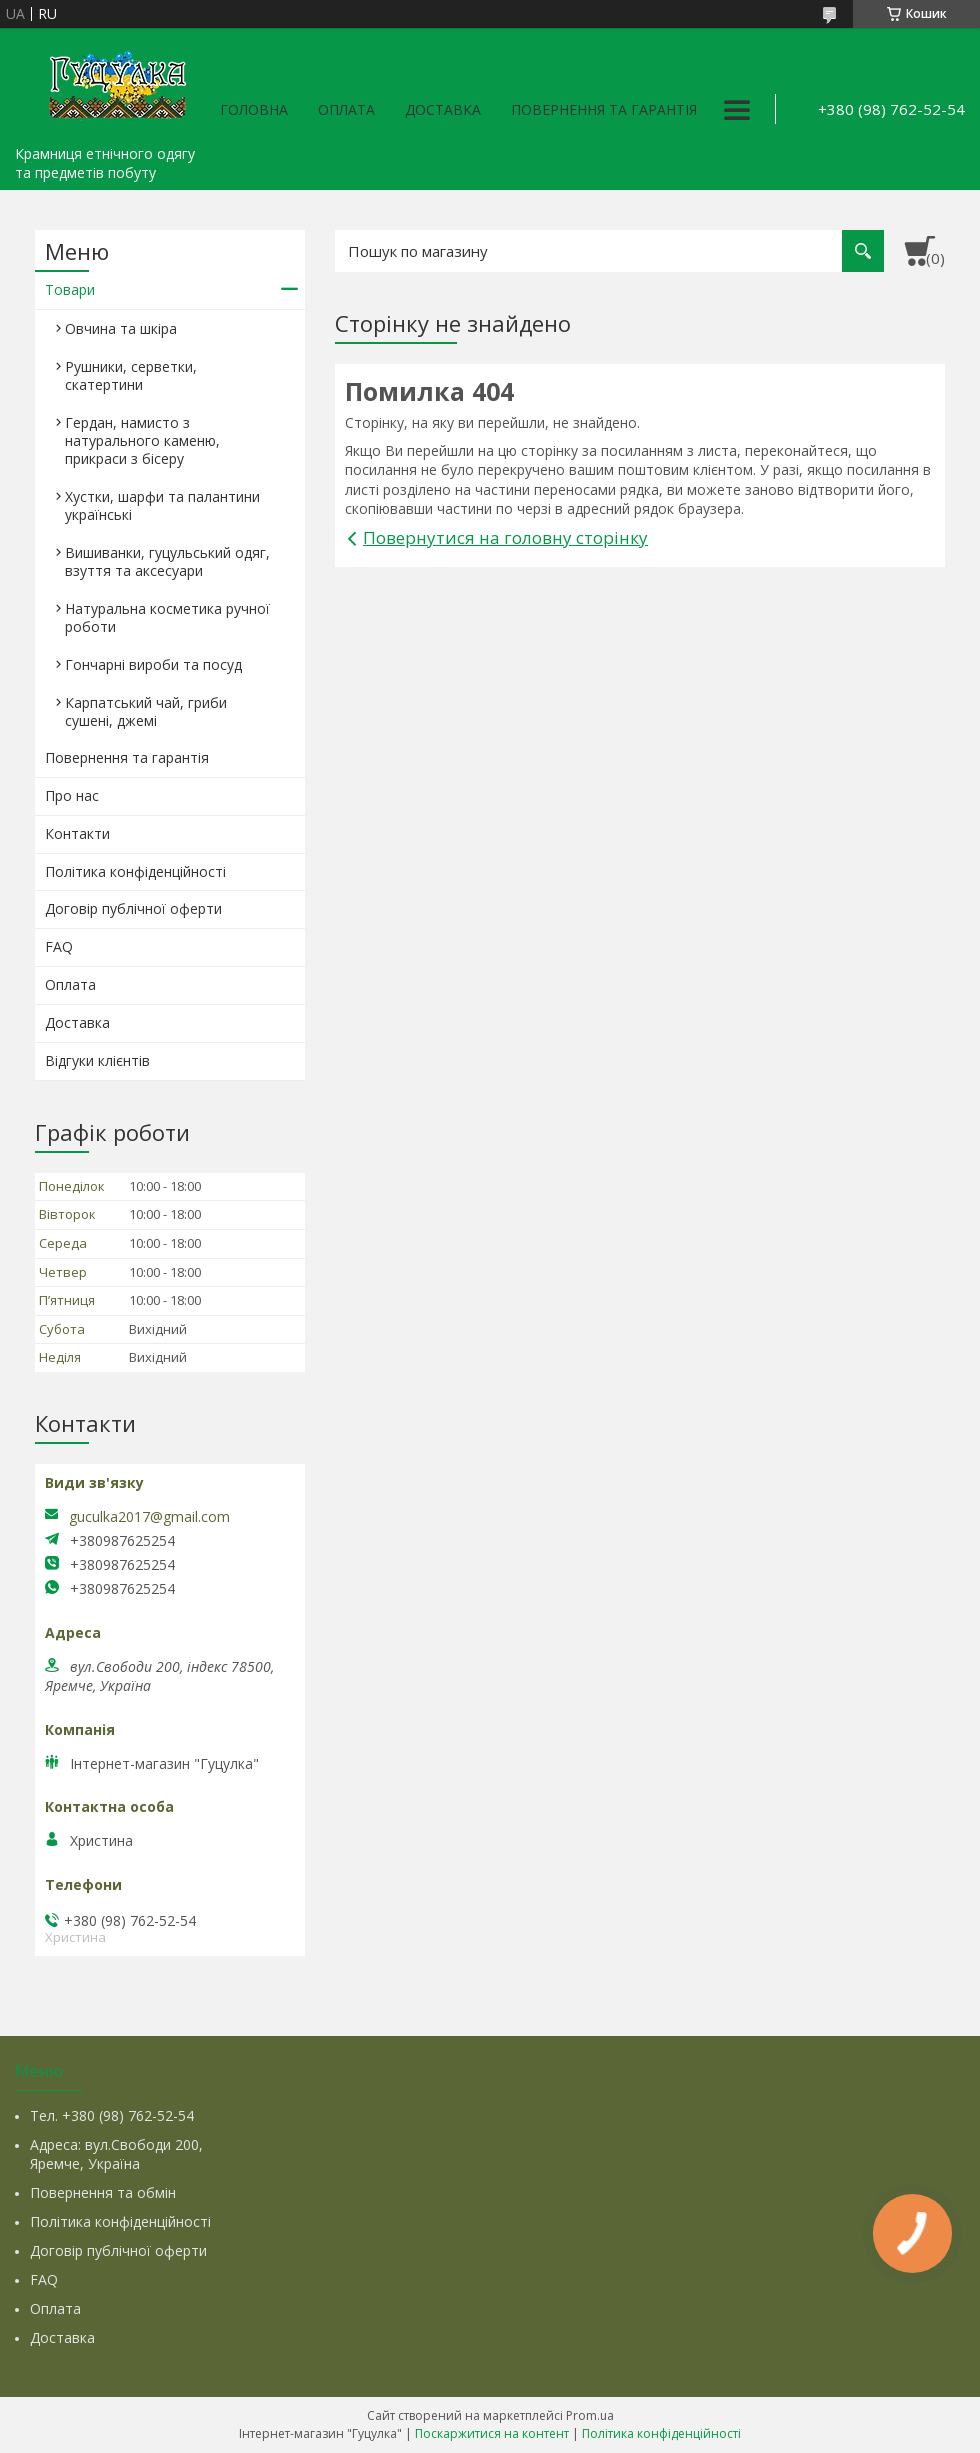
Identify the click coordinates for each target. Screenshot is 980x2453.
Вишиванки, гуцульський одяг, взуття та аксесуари (167, 561)
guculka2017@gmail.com (149, 1517)
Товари (70, 289)
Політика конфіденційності (135, 871)
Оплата (346, 109)
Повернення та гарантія (604, 109)
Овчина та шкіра (121, 328)
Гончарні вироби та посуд (153, 664)
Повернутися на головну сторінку (505, 537)
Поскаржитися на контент (492, 2433)
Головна (254, 109)
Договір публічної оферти (133, 908)
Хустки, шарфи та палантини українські (162, 505)
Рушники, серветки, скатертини (131, 375)
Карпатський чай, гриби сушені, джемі (146, 711)
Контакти (77, 833)
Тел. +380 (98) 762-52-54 (112, 2115)
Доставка (443, 109)
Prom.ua (590, 2415)
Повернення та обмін (103, 2192)
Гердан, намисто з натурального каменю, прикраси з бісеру (142, 440)
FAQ (59, 946)
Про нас (72, 795)
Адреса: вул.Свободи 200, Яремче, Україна (116, 2154)
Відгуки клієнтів (97, 1060)
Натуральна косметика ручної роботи (167, 617)
